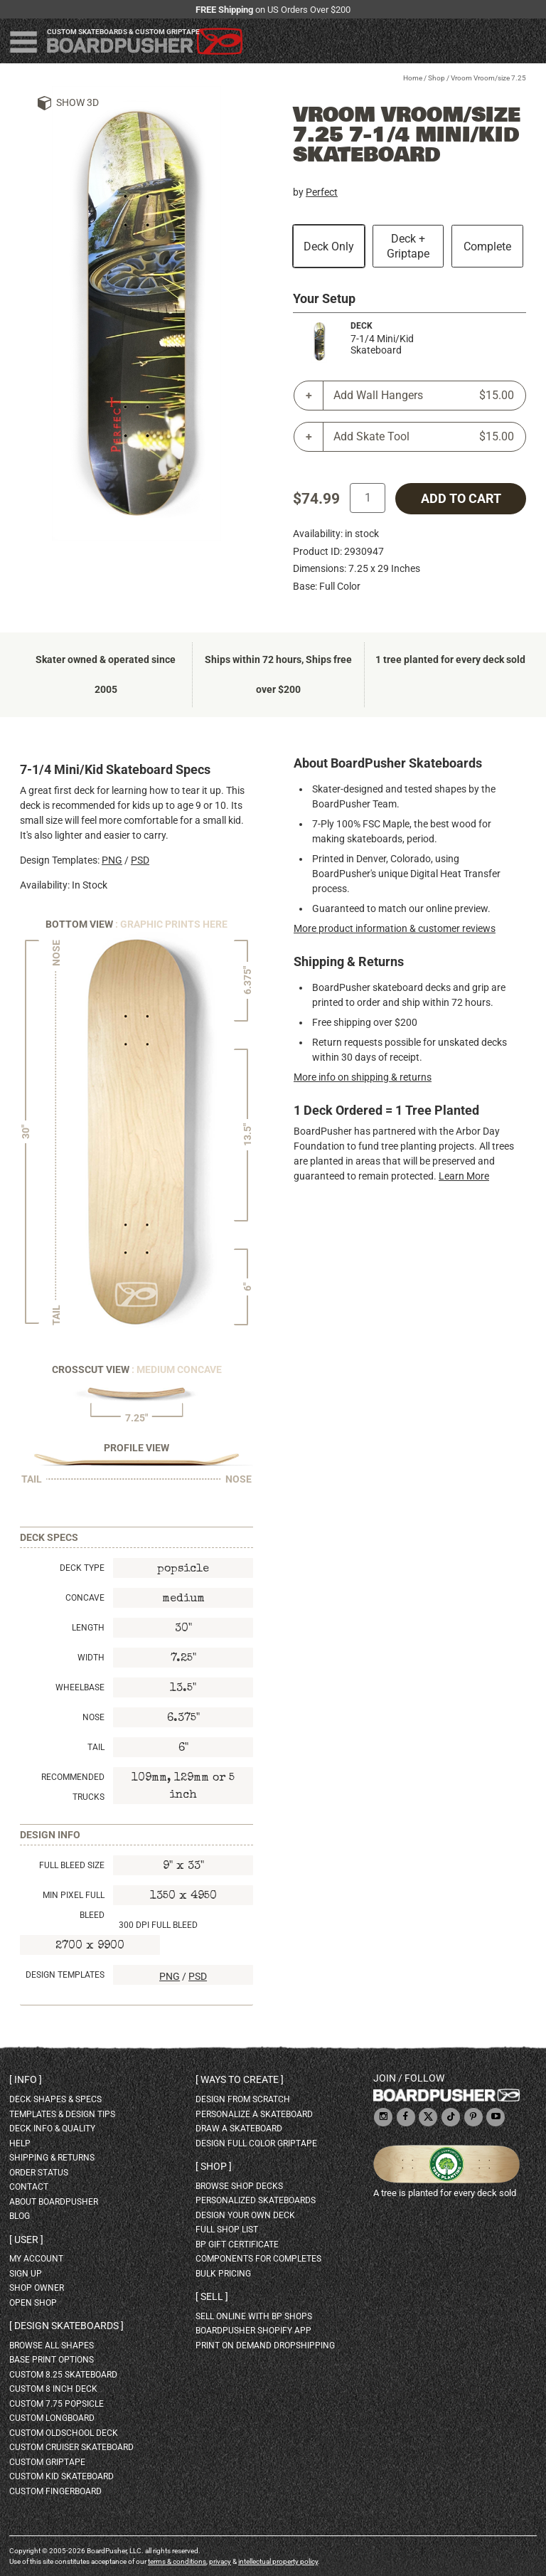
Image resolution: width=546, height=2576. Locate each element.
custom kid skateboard (61, 2476)
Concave (85, 1598)
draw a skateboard (239, 2129)
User (26, 2239)
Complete (487, 246)
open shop (33, 2303)
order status (38, 2173)
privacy (220, 2561)
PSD (140, 860)
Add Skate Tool (423, 437)
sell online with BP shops (254, 2316)
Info (25, 2079)
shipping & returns (52, 2158)
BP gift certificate (237, 2244)
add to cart (461, 499)
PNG (112, 860)
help (20, 2143)
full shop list (227, 2230)
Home (412, 78)
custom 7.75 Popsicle (56, 2404)
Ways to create (239, 2079)
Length (88, 1628)
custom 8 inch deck (53, 2389)
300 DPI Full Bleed (158, 1925)
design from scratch (243, 2099)
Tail (96, 1747)
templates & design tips (62, 2114)
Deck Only (329, 246)
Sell (211, 2296)
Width (91, 1658)
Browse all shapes (51, 2345)
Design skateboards (66, 2325)
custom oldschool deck (63, 2433)
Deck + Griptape (408, 246)
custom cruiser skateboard (71, 2447)
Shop (436, 78)
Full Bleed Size (72, 1865)
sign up (25, 2274)
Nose (93, 1717)
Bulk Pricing (223, 2274)
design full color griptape (256, 2143)
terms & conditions (177, 2561)
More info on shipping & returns (363, 1077)
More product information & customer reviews (395, 928)
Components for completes (258, 2259)
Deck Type (82, 1568)
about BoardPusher (53, 2202)
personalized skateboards (256, 2200)
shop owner (36, 2288)
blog (19, 2216)
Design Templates (65, 1975)
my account (36, 2259)
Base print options (51, 2360)
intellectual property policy (278, 2561)
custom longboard (52, 2418)
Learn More (464, 1176)
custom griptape (47, 2462)
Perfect (322, 192)
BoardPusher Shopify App (253, 2331)
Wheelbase (80, 1687)
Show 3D (77, 102)
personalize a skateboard (254, 2114)
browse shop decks (239, 2186)
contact (28, 2187)
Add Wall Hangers (423, 395)
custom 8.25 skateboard (63, 2375)
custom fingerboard (55, 2491)
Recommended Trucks (73, 1787)
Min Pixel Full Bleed (74, 1905)
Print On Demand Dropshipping (265, 2345)
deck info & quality (52, 2129)
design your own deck (245, 2215)
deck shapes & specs (55, 2099)
